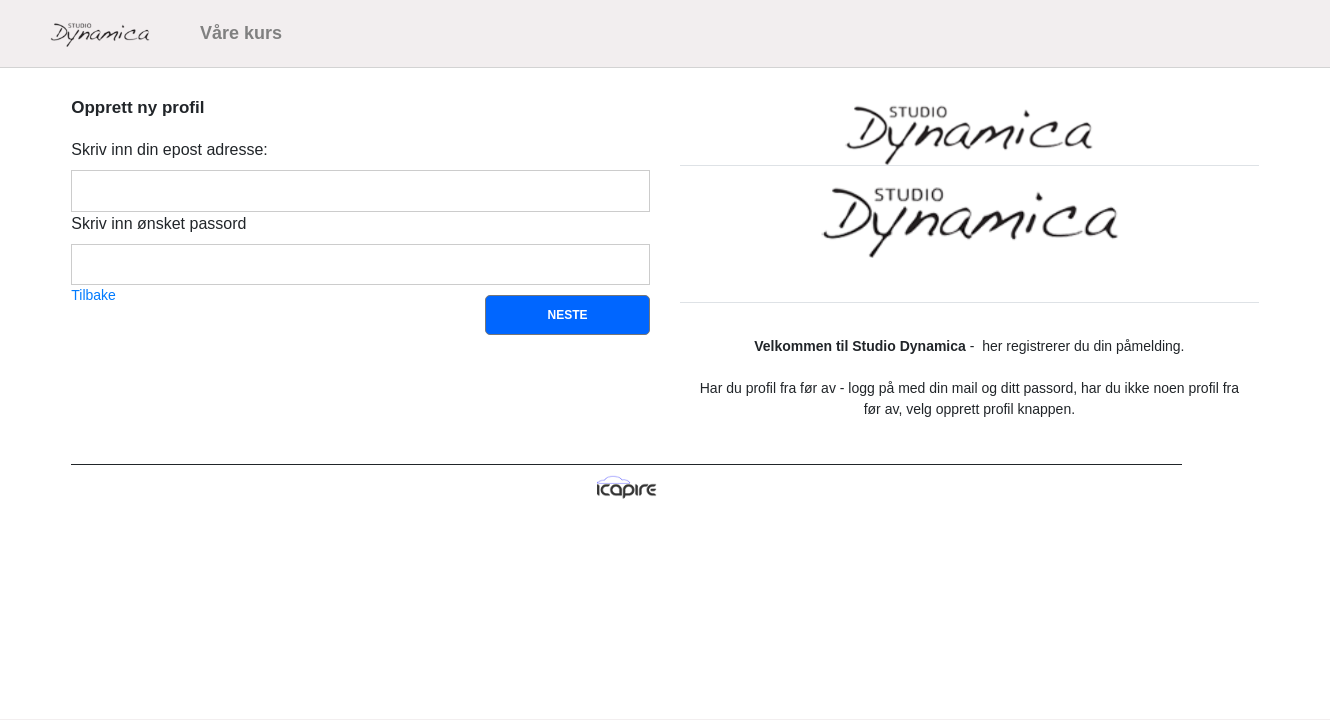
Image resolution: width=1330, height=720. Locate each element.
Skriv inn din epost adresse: (169, 149)
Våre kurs (241, 33)
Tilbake (93, 295)
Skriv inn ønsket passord (158, 223)
